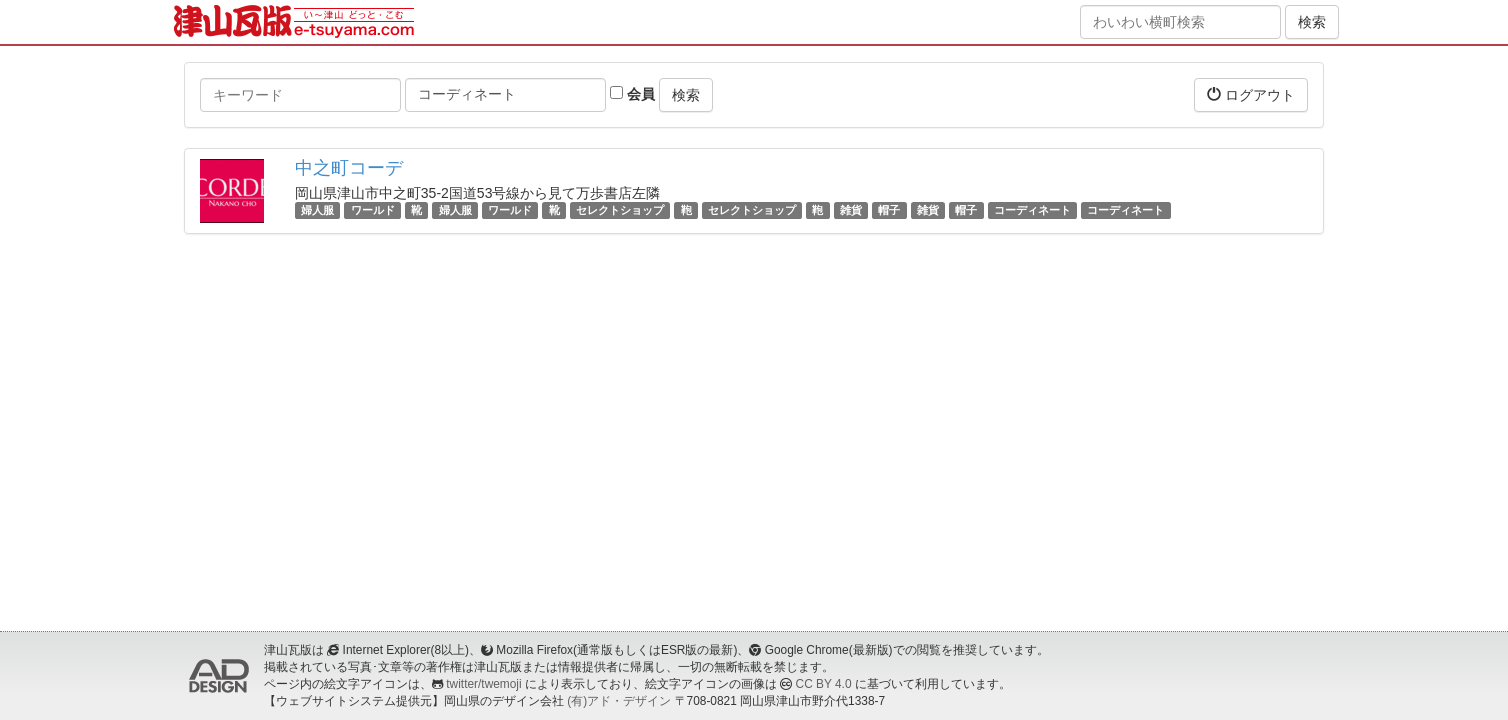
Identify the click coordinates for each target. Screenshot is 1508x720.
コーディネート (1032, 210)
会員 (632, 94)
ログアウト (1251, 94)
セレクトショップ (620, 210)
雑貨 (851, 210)
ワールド (373, 210)
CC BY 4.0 (824, 684)
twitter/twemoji (483, 684)
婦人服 (317, 210)
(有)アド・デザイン (619, 701)
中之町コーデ (349, 168)
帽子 (889, 210)
